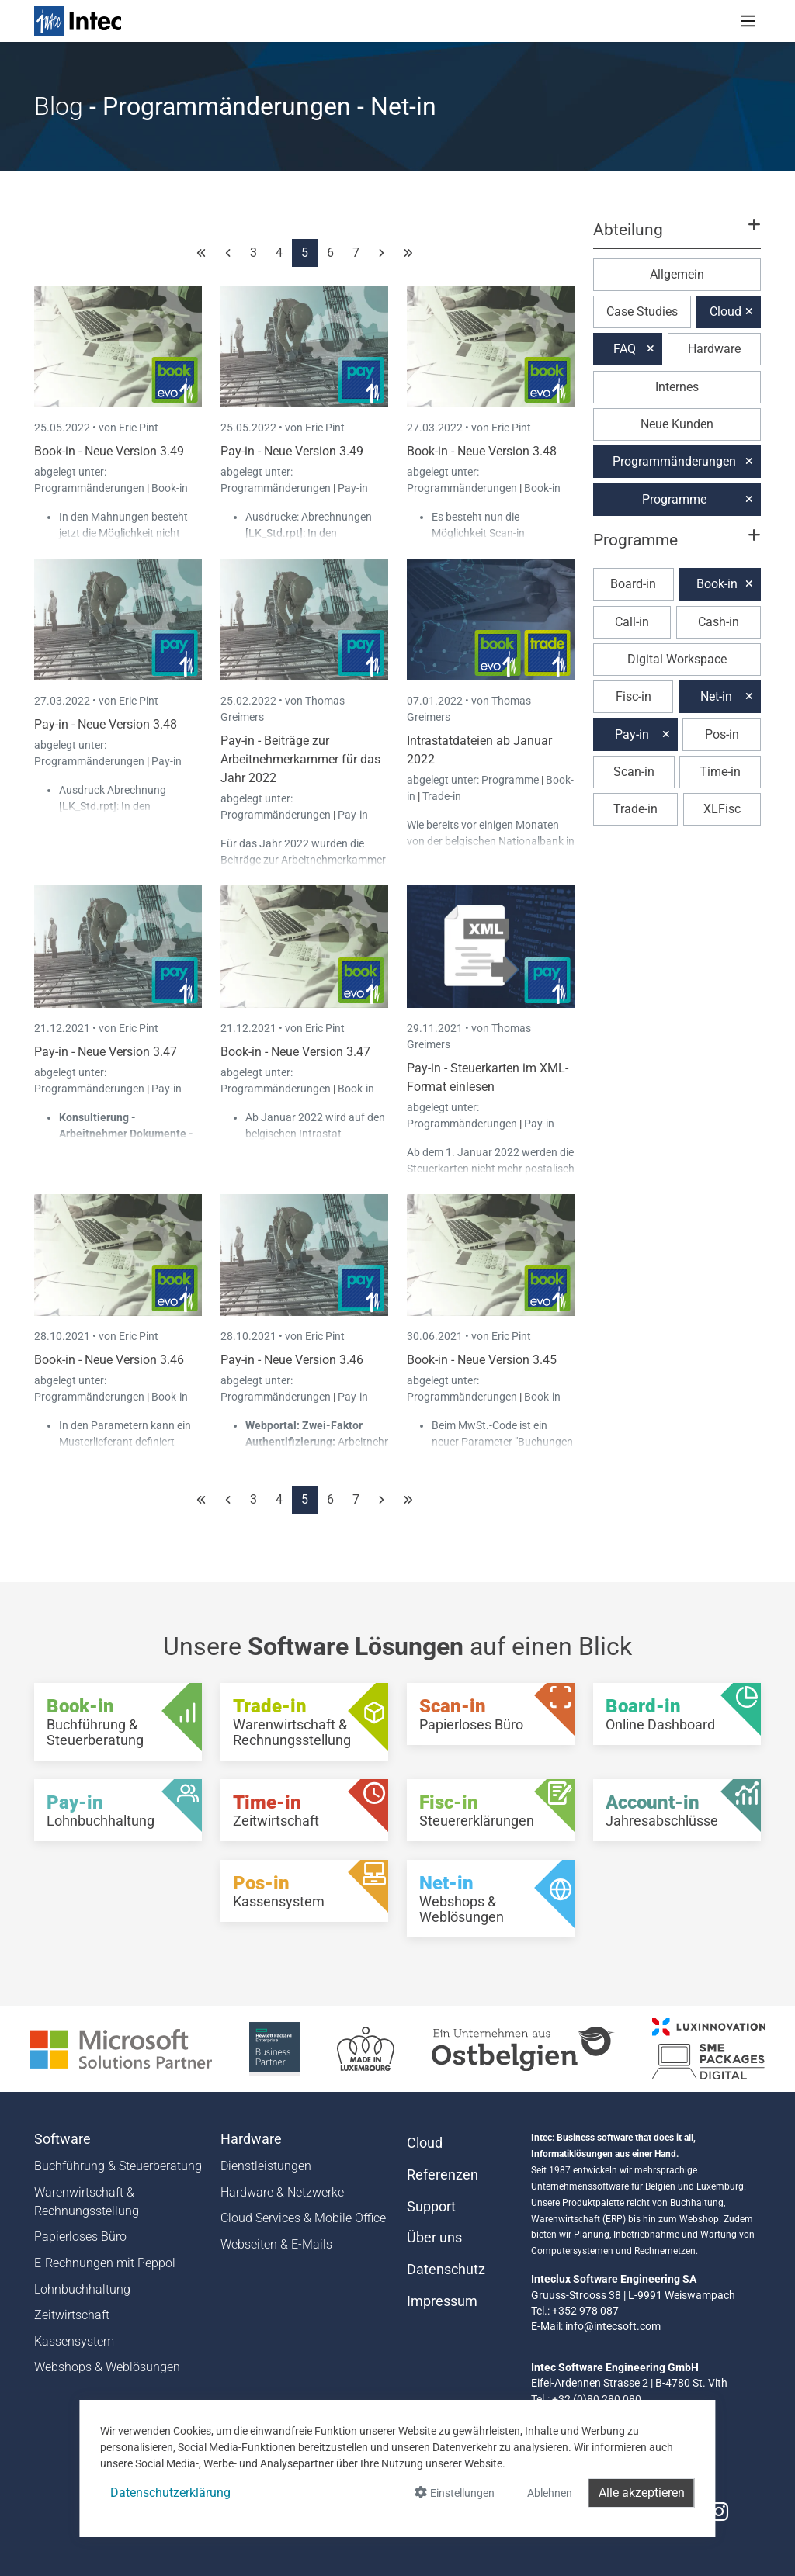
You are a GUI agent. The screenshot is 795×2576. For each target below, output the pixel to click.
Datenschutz (446, 2269)
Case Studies (642, 311)
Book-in (169, 488)
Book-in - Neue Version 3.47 (295, 1051)
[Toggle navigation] (748, 21)
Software (62, 2139)
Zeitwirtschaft (71, 2315)
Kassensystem (74, 2341)
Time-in (720, 771)
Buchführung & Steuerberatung (118, 2166)
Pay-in (353, 488)
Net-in (716, 696)
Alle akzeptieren (642, 2492)
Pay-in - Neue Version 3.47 (105, 1051)
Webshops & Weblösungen (107, 2367)
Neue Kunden (677, 424)
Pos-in (722, 734)
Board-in (633, 583)
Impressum (442, 2301)
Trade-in (441, 796)
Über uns (434, 2237)
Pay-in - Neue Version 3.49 (291, 451)
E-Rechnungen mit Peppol (104, 2263)
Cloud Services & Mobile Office (303, 2218)
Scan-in (633, 771)
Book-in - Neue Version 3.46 (109, 1359)
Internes (677, 386)
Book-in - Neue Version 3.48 (482, 451)
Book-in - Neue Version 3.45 (482, 1359)
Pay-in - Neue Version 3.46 (291, 1359)
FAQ (624, 348)
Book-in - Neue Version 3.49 (109, 451)
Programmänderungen (90, 488)
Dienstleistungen (265, 2166)
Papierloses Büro (80, 2236)
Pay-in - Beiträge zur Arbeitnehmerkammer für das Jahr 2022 (300, 759)
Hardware (714, 348)
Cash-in (718, 622)
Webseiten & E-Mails (276, 2244)
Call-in (632, 622)
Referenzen (442, 2175)
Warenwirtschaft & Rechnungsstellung (86, 2201)
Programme (511, 780)
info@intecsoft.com (613, 2326)
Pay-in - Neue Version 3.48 (105, 724)
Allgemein (677, 274)
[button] (677, 236)
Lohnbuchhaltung (82, 2289)
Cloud (725, 311)
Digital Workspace (677, 659)
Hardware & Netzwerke (282, 2192)
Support (431, 2206)
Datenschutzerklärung (170, 2492)
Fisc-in (633, 696)
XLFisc (722, 809)
